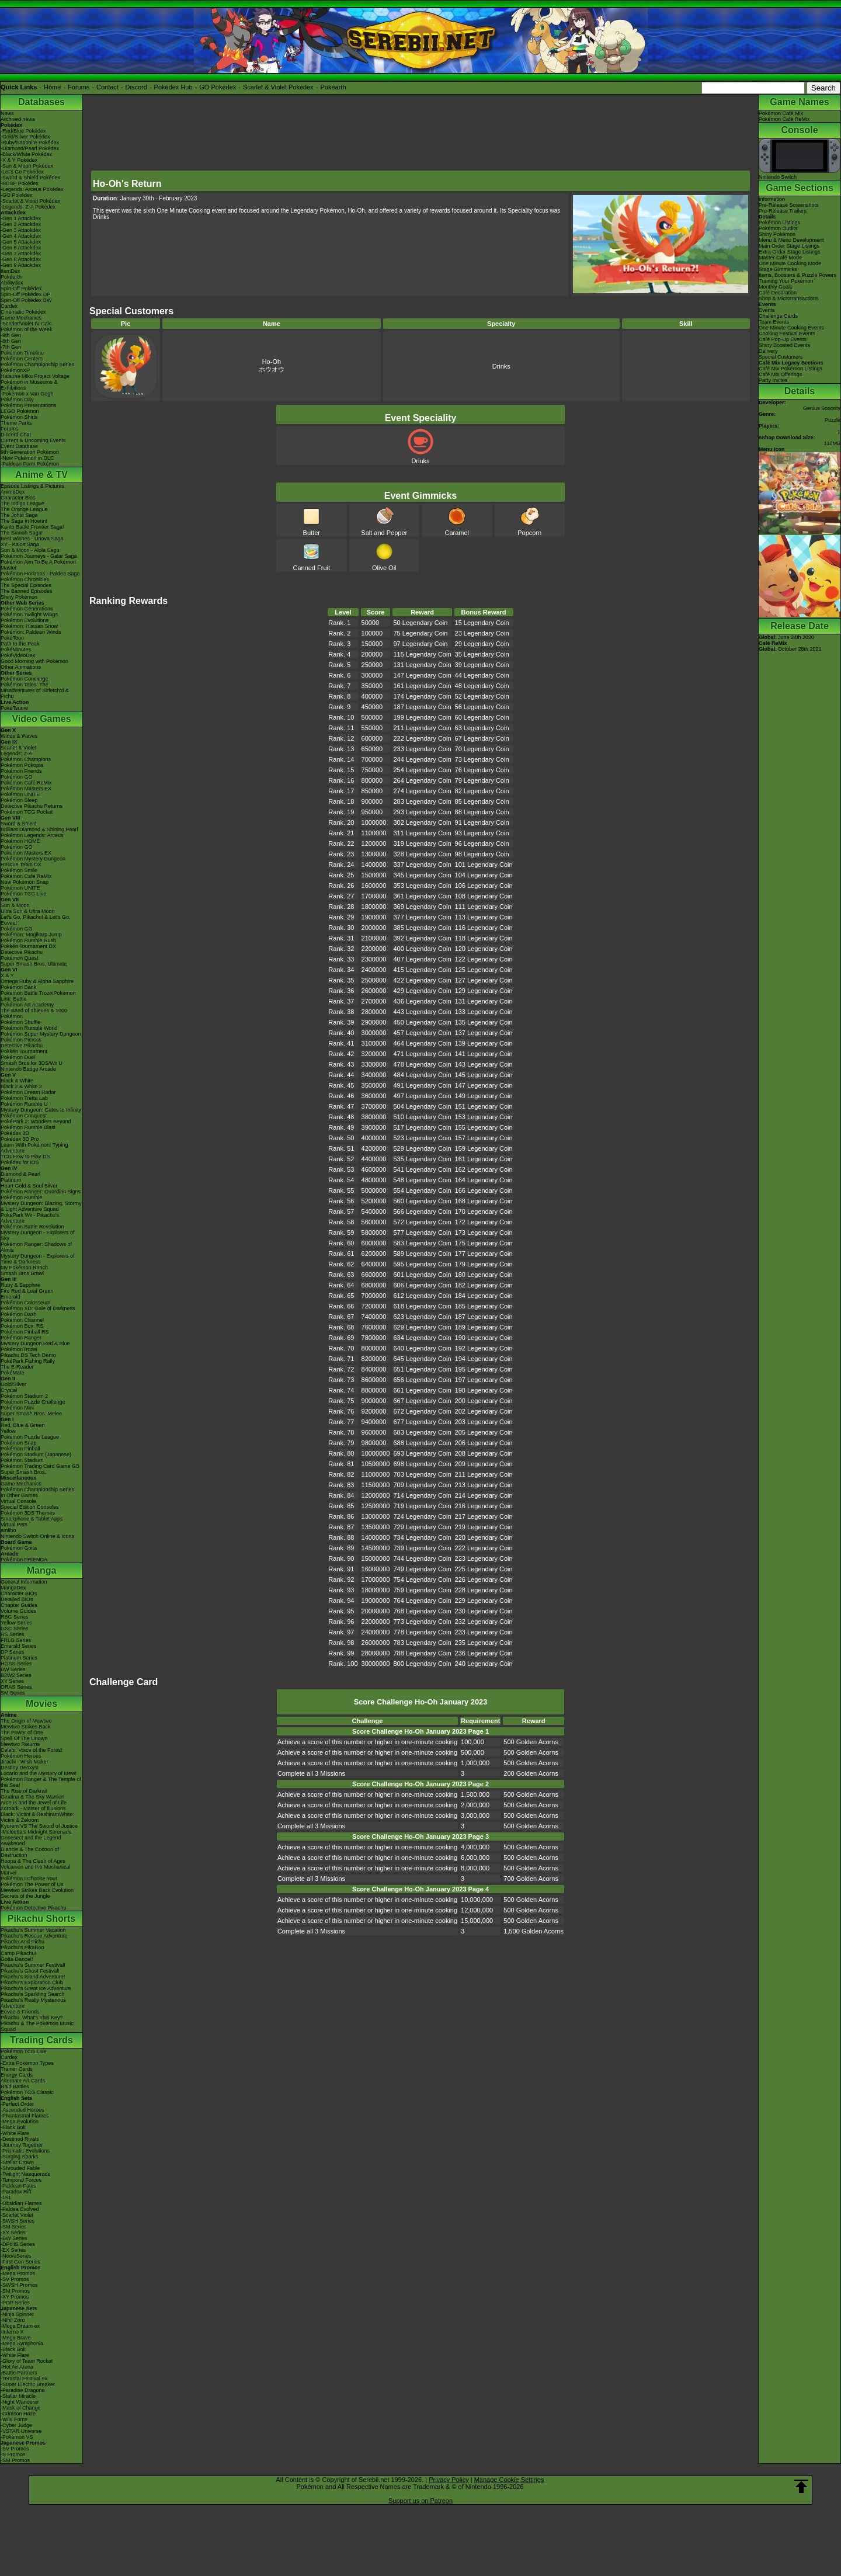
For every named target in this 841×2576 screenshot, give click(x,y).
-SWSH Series (17, 2221)
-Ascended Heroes (22, 2110)
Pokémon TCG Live (23, 894)
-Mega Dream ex (20, 2326)
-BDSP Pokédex (20, 183)
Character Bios (18, 498)
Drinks (420, 457)
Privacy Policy (448, 2479)
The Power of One (22, 1732)
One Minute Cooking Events (791, 328)
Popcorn (529, 529)
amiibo (8, 1530)
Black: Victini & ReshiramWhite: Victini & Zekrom (37, 1817)
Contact (107, 87)
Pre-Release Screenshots (789, 205)
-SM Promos (15, 2291)
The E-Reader (17, 1367)
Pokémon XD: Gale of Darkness (38, 1308)
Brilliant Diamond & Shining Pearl (39, 829)
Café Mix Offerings (780, 374)
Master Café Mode (780, 258)
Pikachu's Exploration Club (32, 1982)
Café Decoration (778, 293)
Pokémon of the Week (26, 329)
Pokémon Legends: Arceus (32, 835)
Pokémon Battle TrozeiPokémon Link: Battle (38, 996)
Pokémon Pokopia (22, 765)
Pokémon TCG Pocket (27, 812)
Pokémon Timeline (22, 353)
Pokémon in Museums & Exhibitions (29, 385)
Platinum (11, 1180)
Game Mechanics (21, 318)
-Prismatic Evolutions (25, 2151)
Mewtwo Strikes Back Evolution (37, 1890)
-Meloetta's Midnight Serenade (36, 1832)
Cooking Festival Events (787, 333)
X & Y (7, 975)
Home (52, 87)
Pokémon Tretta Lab (24, 1098)
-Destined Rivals (20, 2139)
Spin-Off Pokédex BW (26, 300)
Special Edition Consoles (30, 1507)
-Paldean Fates (18, 2186)
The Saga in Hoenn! (24, 521)
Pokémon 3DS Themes (28, 1513)
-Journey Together (22, 2145)
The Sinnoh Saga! (22, 533)
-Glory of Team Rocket (27, 2361)
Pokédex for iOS (20, 1162)
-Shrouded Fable (20, 2168)
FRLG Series (16, 1640)
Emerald (10, 1297)
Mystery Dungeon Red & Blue (35, 1343)
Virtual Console (18, 1501)
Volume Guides (18, 1611)
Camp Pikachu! (18, 1953)
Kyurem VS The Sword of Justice (39, 1826)
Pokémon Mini (17, 1408)
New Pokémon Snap (24, 882)
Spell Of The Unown (24, 1738)
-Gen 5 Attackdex (21, 242)
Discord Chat (16, 435)
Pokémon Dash (19, 1314)
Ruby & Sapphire (20, 1285)
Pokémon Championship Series (37, 364)
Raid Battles (15, 2086)
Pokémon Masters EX (26, 788)
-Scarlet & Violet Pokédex (30, 201)
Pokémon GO (17, 777)
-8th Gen (11, 341)
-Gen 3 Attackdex (21, 230)
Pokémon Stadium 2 (24, 1396)
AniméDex (13, 492)
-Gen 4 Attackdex (21, 236)
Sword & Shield (19, 824)
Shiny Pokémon (19, 597)
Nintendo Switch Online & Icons (37, 1536)
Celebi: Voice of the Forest (31, 1750)
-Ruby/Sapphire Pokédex (30, 142)
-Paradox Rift (16, 2192)
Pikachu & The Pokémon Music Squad (37, 2026)
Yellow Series (16, 1623)
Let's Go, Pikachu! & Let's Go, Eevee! (36, 920)
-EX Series (13, 2250)
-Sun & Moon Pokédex (27, 166)
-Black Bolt (13, 2127)
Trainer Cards (17, 2069)
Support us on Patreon (420, 2500)
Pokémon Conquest (24, 1116)
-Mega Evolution (20, 2121)
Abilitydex (12, 283)
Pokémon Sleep (19, 800)
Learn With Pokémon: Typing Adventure (34, 1148)
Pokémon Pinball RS (25, 1332)
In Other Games (19, 1495)
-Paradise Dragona (23, 2390)
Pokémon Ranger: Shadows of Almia (36, 1247)
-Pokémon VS (17, 2437)
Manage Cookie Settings (509, 2479)
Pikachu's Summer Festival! (33, 1965)
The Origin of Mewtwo (26, 1721)
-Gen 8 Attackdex (21, 259)
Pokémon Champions (26, 759)
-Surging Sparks (20, 2157)
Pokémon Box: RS (22, 1326)
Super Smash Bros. (23, 1472)
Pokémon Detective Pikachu (34, 1908)
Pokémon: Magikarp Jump (31, 935)
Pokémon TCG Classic (27, 2092)
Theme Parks (16, 423)
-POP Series (15, 2303)
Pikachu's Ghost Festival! (30, 1971)
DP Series (12, 1652)
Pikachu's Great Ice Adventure (36, 1988)
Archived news (18, 119)
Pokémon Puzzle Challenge (33, 1402)
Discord (136, 87)
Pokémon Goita (19, 1548)
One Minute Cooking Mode (790, 263)
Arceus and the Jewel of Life (34, 1803)
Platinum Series (19, 1658)
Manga (42, 1570)
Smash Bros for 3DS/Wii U (31, 1063)
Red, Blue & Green (23, 1425)
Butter (311, 529)
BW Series (13, 1669)
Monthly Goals (776, 287)
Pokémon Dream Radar (28, 1092)
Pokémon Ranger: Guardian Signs (41, 1192)
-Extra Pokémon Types (27, 2063)
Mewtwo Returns (20, 1744)
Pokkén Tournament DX (28, 946)
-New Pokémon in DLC (27, 458)
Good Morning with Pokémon (34, 661)
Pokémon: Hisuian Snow (29, 626)
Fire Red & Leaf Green (27, 1291)
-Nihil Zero (13, 2320)
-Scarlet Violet (17, 2215)
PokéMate (13, 1373)
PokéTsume (14, 708)
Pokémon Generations (27, 609)
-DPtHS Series (18, 2244)
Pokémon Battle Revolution (32, 1227)
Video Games (41, 719)
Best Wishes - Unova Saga (32, 538)
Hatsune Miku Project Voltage (35, 376)
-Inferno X (12, 2332)
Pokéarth (333, 87)
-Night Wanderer (20, 2402)
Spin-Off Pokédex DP (25, 294)
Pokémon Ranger (21, 1338)
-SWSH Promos (19, 2285)
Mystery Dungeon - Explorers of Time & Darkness (38, 1259)
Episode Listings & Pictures (32, 486)
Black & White (17, 1081)
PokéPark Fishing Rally (28, 1361)
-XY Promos (15, 2297)
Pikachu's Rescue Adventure (34, 1936)
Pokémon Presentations (29, 405)
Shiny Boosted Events (784, 345)
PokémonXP (15, 370)
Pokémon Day (17, 399)
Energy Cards (17, 2075)
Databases (41, 102)
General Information (24, 1582)
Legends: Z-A (16, 753)
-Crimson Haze (18, 2414)
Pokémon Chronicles (25, 579)
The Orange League (24, 509)
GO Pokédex (217, 87)
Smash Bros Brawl (22, 1273)
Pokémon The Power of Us (32, 1884)
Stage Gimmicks (778, 269)
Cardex (9, 306)
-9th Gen (11, 335)
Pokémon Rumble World (29, 1028)
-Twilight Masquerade (26, 2174)
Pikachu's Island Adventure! (33, 1977)
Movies (41, 1704)
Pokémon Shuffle (20, 1022)
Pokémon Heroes (21, 1756)
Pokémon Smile (19, 870)
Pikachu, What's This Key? (32, 2017)
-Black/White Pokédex (26, 154)
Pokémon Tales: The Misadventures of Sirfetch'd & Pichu (35, 690)
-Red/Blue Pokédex (23, 131)
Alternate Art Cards (23, 2081)
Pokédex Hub (173, 87)
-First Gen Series (20, 2262)
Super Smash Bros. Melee (31, 1414)
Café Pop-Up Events (783, 339)
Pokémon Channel (22, 1320)
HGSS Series (16, 1664)
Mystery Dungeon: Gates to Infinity (41, 1110)
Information (772, 199)
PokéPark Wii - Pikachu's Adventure (30, 1218)
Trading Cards (41, 2040)
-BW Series (14, 2238)
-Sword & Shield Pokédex (30, 177)
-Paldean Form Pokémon (30, 464)
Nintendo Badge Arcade (28, 1069)
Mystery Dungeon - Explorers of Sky (38, 1235)
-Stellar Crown (17, 2162)
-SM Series (14, 2227)
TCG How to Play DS (25, 1156)
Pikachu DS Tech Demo (28, 1355)
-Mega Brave (16, 2338)
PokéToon (12, 638)
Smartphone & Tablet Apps (31, 1519)
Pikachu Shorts (41, 1919)
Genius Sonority (821, 408)
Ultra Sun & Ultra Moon (28, 911)
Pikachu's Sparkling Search (32, 1994)
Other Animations (21, 667)
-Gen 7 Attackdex (21, 253)
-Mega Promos (18, 2273)
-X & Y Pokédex (19, 160)
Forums (78, 87)
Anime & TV (41, 475)
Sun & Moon (15, 905)
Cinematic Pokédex (23, 312)
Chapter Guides (19, 1605)
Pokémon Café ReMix (26, 783)
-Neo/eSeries (16, 2256)
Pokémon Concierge (24, 679)
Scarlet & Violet (18, 748)
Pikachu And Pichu (22, 1942)
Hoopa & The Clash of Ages (33, 1861)
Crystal (9, 1390)
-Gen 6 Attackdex (21, 248)
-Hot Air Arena (17, 2367)
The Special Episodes (26, 585)
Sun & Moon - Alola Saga (30, 550)
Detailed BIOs (17, 1599)
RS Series (13, 1634)
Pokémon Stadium (22, 1460)
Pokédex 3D (15, 1133)
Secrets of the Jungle (25, 1896)
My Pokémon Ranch (24, 1267)
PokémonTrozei (19, 1349)
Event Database (19, 446)
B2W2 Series (16, 1675)
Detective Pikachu (22, 952)
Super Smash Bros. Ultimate (34, 964)
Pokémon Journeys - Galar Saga (39, 556)
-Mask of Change (21, 2408)
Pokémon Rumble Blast (28, 1127)
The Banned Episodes (27, 591)
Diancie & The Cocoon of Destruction (30, 1852)
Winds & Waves (19, 736)
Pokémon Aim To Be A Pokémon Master (38, 565)
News (7, 113)
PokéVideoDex (18, 655)
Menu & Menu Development (791, 240)
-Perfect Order (17, 2104)
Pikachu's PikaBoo (22, 1947)
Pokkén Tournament (24, 1051)
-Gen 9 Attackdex (21, 265)
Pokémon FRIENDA (24, 1560)
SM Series (13, 1693)
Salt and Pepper (384, 529)
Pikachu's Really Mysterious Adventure (33, 2003)
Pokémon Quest (20, 958)
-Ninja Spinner (17, 2314)
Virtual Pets (14, 1524)
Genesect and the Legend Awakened (31, 1840)
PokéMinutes (16, 649)
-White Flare (15, 2133)
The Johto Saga (19, 515)
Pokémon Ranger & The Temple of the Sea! (41, 1782)
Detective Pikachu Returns (31, 806)
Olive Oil (384, 564)
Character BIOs (19, 1593)
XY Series (12, 1681)
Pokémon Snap (19, 1443)
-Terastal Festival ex (24, 2378)
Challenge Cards (778, 316)
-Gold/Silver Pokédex (25, 137)
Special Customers (781, 357)
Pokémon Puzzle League (30, 1437)
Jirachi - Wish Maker (24, 1762)
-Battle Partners (19, 2373)
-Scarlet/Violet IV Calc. (27, 324)
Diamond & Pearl (20, 1174)
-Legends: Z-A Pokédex (28, 207)
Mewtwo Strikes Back (26, 1727)
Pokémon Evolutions (24, 620)
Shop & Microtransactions (789, 298)
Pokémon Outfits (778, 228)
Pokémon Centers (22, 359)
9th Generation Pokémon (30, 452)
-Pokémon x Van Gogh (27, 394)
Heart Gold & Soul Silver (29, 1186)
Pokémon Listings (779, 222)
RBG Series (15, 1617)
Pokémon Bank (18, 987)
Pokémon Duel (18, 1057)
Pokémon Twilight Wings (29, 614)
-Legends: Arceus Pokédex (32, 189)
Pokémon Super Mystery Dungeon (41, 1034)
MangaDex (13, 1588)
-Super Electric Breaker (28, 2384)
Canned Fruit (311, 564)
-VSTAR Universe (21, 2431)
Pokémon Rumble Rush (28, 940)
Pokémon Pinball (20, 1449)
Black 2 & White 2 (21, 1086)
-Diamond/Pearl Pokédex (30, 148)
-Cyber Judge (16, 2425)
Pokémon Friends (21, 771)
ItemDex (10, 271)
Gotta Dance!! (17, 1959)
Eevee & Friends (20, 2012)
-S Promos (13, 2454)
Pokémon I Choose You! (29, 1878)
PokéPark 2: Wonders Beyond (36, 1121)
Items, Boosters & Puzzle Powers (797, 275)
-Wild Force (14, 2419)
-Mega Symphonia (22, 2343)
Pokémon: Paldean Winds (31, 632)
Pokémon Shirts (19, 417)
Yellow (8, 1431)
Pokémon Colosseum (26, 1303)
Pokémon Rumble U (24, 1104)
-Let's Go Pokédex (22, 172)
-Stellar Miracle (18, 2396)
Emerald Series (19, 1646)
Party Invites (773, 380)
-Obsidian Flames (21, 2203)
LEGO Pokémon (20, 411)
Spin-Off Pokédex (21, 288)
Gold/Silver (13, 1384)
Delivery (768, 351)
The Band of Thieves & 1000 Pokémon (34, 1013)
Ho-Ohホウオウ (271, 365)
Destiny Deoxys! (20, 1767)
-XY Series (13, 2232)
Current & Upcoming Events (33, 440)
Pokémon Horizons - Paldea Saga (40, 574)
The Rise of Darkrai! (24, 1791)
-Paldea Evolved (20, 2209)
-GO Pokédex (17, 195)
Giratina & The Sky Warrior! (33, 1797)
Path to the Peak (20, 644)
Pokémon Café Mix (781, 113)
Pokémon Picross (21, 1040)
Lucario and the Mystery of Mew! (39, 1773)
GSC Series (15, 1628)
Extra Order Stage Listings (790, 252)
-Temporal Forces (21, 2180)
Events (767, 310)
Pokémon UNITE (20, 794)
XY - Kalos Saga (20, 544)
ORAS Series (16, 1687)
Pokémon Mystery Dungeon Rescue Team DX (33, 861)
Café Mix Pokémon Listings (790, 369)
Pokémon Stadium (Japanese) (36, 1454)
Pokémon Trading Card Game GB (40, 1466)
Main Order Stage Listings (789, 246)
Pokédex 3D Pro (20, 1139)
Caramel (456, 529)
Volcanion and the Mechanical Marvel (36, 1870)
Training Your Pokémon (786, 281)
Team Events (774, 322)
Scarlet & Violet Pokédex (278, 87)
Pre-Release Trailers (783, 211)
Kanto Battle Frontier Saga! (32, 527)
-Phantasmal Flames (25, 2116)
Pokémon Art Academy (27, 1005)
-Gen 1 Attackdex (21, 218)
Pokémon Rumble (22, 1197)
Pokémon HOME (20, 841)
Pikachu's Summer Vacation (33, 1930)
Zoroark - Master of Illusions (33, 1808)
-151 (6, 2197)
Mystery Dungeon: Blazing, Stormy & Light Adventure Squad (41, 1206)
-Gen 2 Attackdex (21, 224)
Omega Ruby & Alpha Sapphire (37, 981)
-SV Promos (15, 2279)
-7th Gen (11, 347)
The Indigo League (22, 503)
